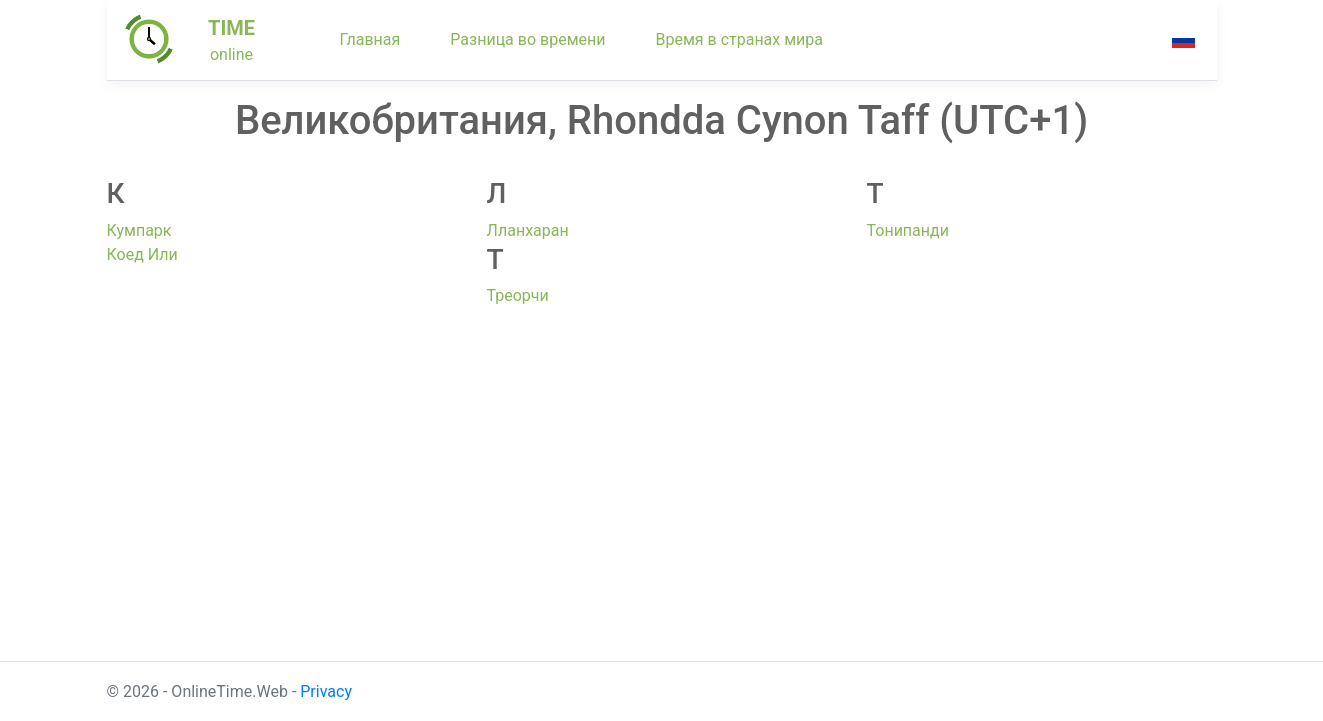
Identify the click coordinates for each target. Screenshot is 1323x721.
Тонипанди (908, 230)
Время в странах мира (739, 39)
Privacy (326, 691)
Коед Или (142, 254)
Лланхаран (528, 230)
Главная (370, 39)
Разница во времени (527, 39)
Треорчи (518, 295)
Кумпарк (139, 230)
